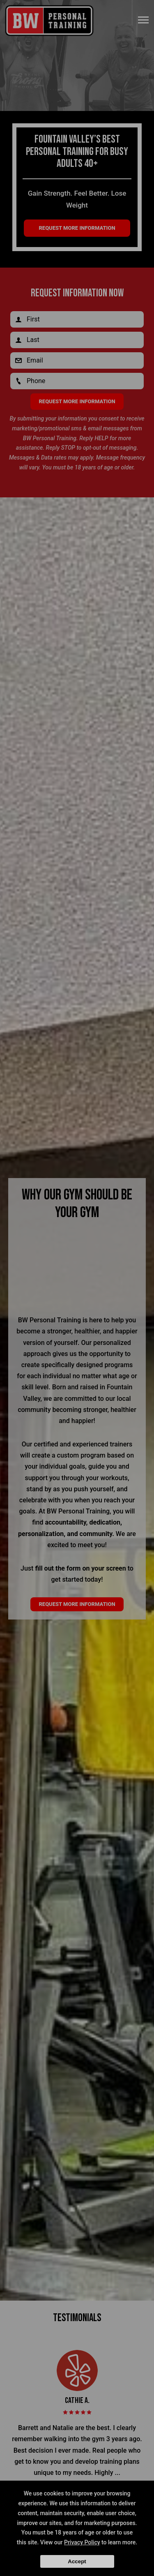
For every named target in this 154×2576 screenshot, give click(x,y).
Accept (77, 2561)
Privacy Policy (82, 2542)
